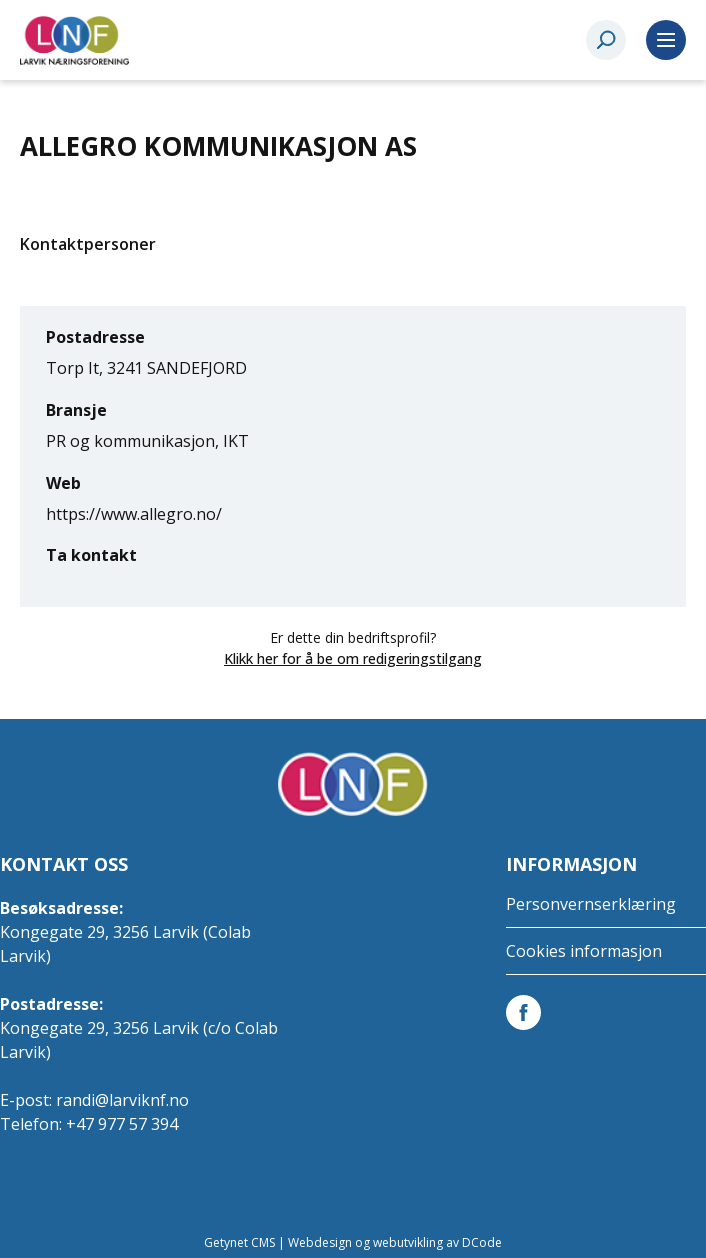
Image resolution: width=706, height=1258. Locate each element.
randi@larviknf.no (122, 1100)
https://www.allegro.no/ (134, 514)
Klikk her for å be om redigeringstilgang (353, 658)
